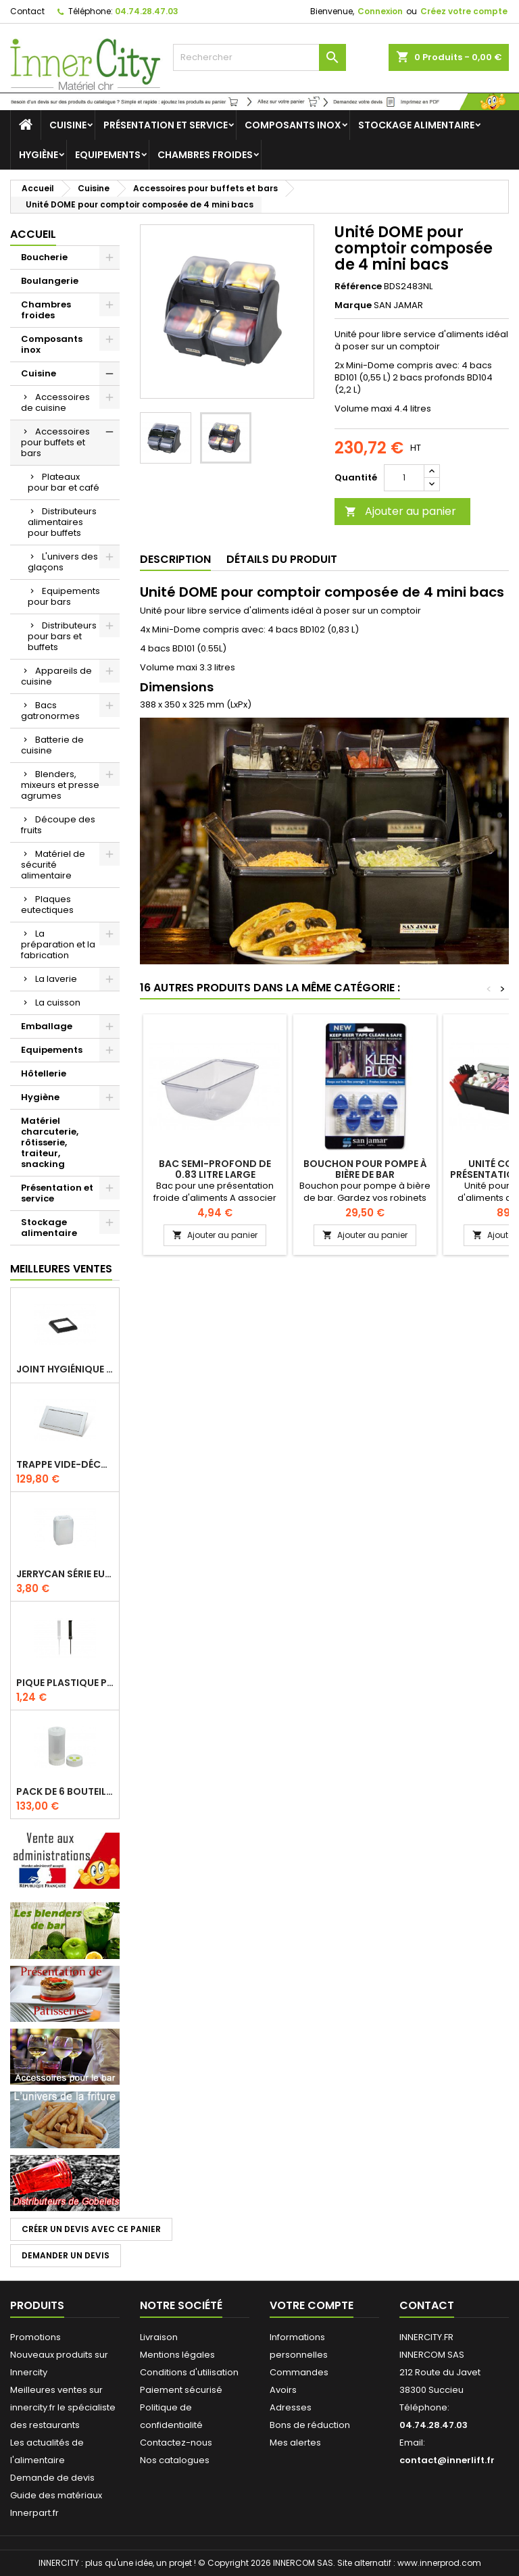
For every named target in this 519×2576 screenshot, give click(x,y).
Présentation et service (165, 125)
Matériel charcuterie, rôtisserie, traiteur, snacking (49, 1142)
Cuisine (67, 125)
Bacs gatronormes (50, 710)
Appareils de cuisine (56, 676)
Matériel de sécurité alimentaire (53, 864)
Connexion (380, 11)
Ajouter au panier (400, 511)
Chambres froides (205, 155)
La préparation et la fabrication (58, 944)
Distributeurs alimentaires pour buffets (62, 522)
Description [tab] (175, 559)
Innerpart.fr (34, 2512)
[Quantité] (404, 477)
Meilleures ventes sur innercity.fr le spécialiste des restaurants (63, 2407)
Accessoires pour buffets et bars (55, 442)
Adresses (291, 2407)
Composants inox (293, 125)
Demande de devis (52, 2477)
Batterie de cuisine (52, 745)
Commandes (299, 2372)
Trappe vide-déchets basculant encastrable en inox (65, 1464)
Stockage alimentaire (416, 125)
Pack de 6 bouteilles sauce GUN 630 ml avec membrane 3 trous (65, 1791)
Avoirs (283, 2389)
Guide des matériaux (56, 2495)
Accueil (33, 234)
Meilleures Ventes (61, 1269)
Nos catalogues (174, 2460)
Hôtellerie (43, 1073)
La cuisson (57, 1002)
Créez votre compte (464, 11)
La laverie (56, 978)
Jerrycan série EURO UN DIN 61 (65, 1573)
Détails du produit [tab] (281, 559)
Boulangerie (49, 280)
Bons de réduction (310, 2425)
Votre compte (311, 2305)
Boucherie (44, 257)
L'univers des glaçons (63, 562)
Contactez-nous (176, 2442)
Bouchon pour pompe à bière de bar (365, 1169)
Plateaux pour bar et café (63, 482)
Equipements (108, 155)
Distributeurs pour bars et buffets (62, 636)
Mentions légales (177, 2354)
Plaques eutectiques (47, 904)
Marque (353, 305)
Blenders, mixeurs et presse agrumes (60, 785)
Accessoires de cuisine (55, 402)
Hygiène (38, 155)
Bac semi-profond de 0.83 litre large (215, 1169)
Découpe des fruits (58, 825)
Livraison (159, 2337)
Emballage (46, 1026)
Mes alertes (295, 2442)
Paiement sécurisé (181, 2389)
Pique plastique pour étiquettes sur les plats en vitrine (65, 1682)
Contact (27, 11)
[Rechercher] (259, 57)
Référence (358, 286)
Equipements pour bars (64, 596)
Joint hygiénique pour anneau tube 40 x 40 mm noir (65, 1369)
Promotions (35, 2337)
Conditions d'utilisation (189, 2372)
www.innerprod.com (439, 2563)
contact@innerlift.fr (447, 2460)
